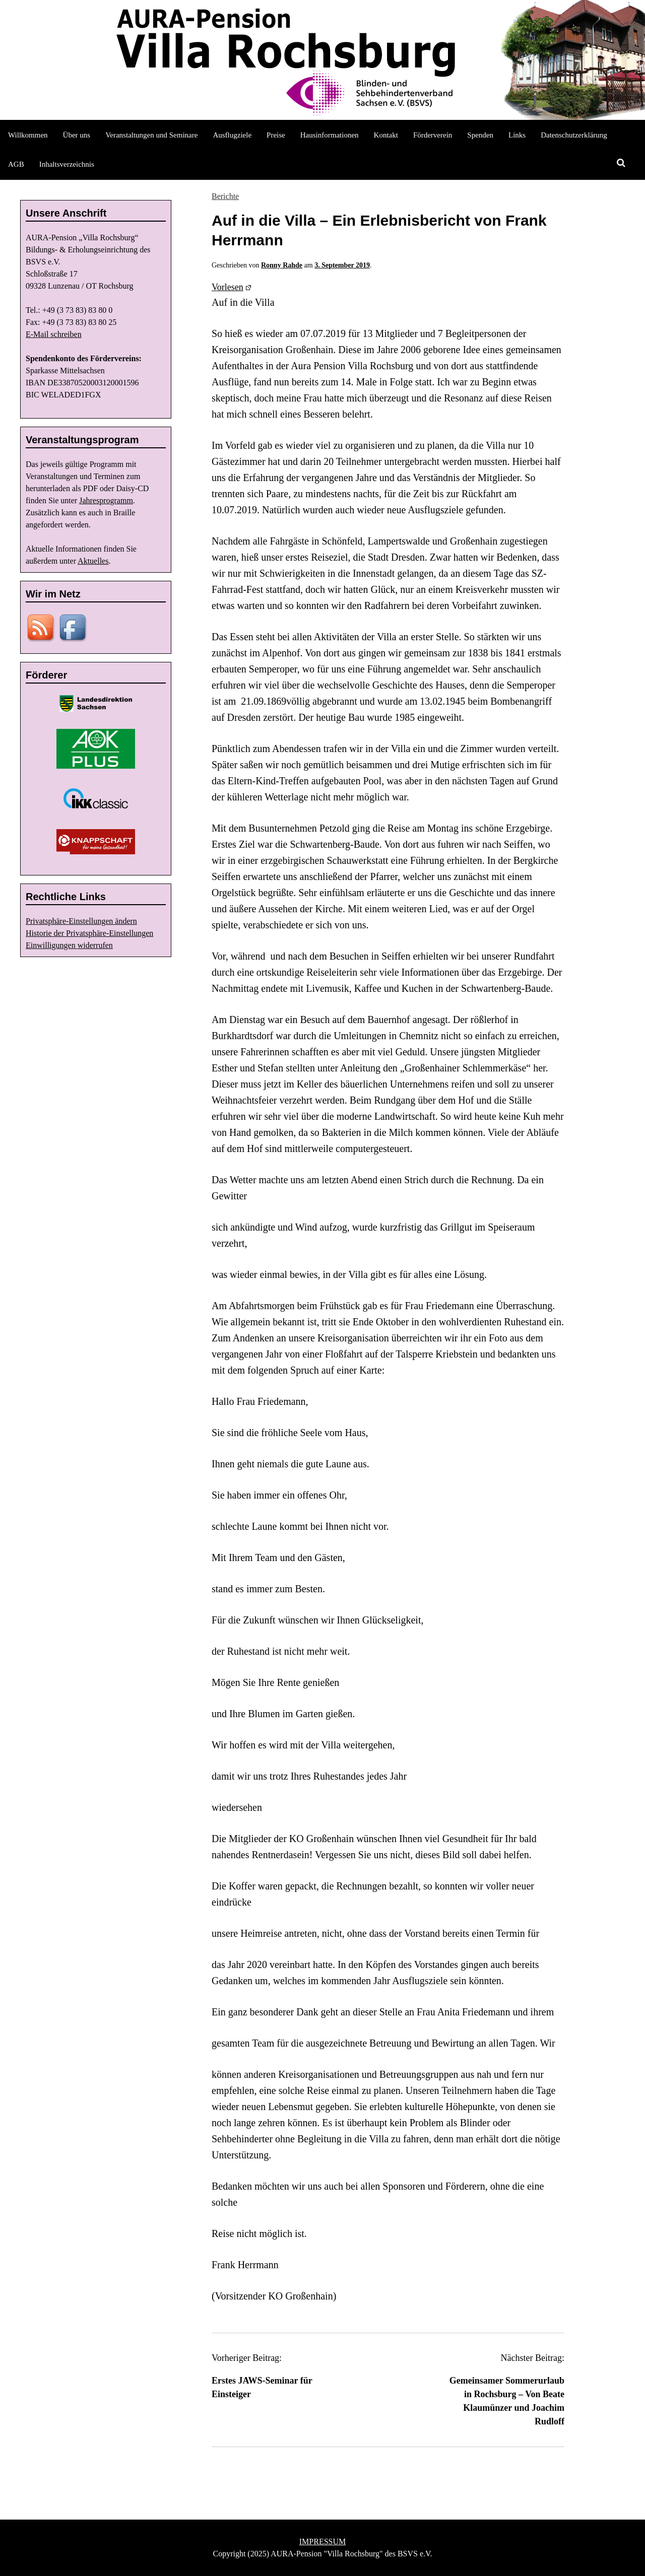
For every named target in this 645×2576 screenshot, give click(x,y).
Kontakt (386, 135)
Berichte (225, 196)
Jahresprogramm (106, 500)
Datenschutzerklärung (574, 135)
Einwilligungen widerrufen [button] (69, 945)
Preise (276, 135)
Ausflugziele (232, 135)
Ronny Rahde (281, 265)
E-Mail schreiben (54, 334)
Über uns (77, 135)
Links (517, 135)
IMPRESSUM (322, 2541)
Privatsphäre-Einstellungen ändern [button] (81, 921)
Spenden (480, 135)
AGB (16, 164)
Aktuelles (93, 561)
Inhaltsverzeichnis (66, 164)
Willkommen (28, 135)
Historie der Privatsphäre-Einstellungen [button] (89, 933)
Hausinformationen (329, 135)
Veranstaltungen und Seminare (151, 135)
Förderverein (432, 135)
